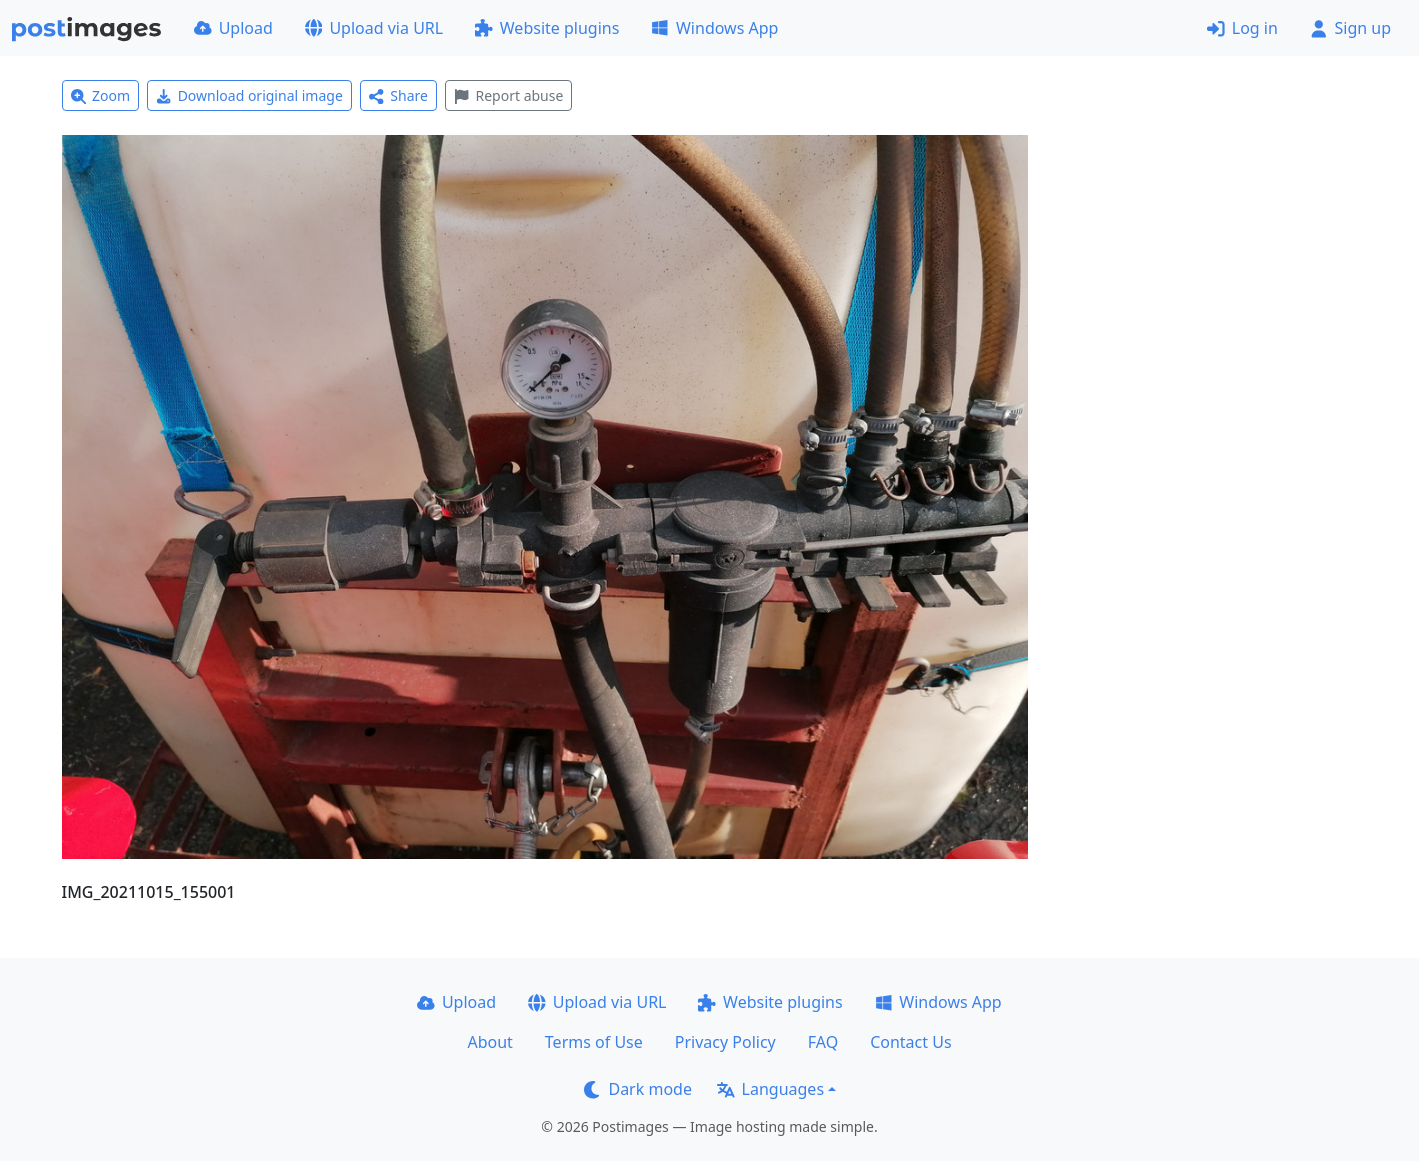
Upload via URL (374, 28)
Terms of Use (594, 1042)
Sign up (1350, 28)
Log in (1242, 28)
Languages (770, 1089)
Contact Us (910, 1042)
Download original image (249, 95)
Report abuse (508, 95)
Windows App (714, 28)
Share (398, 95)
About (489, 1042)
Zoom (101, 95)
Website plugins (547, 28)
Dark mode (638, 1089)
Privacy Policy (725, 1042)
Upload (233, 28)
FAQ (823, 1042)
